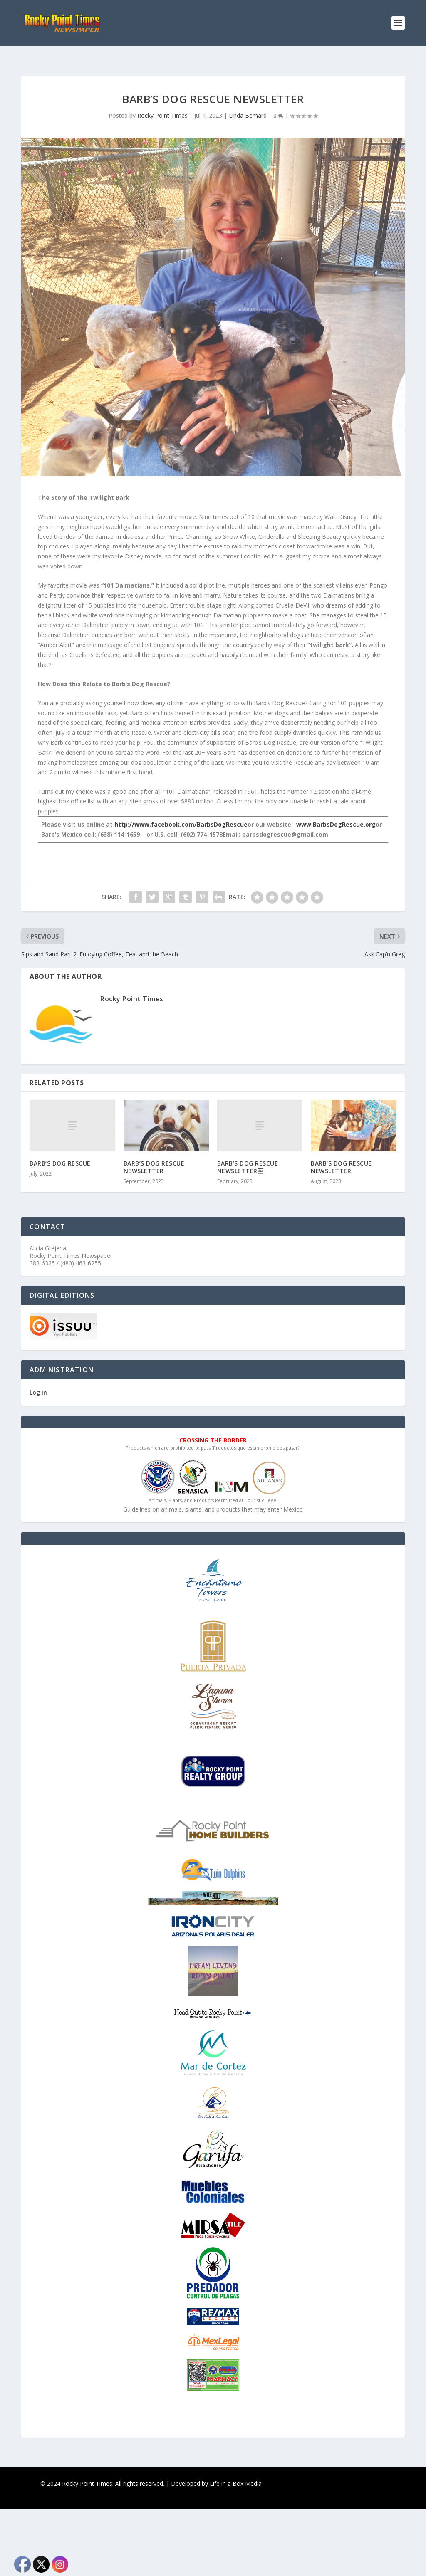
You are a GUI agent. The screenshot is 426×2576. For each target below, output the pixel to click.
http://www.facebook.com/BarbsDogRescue (181, 811)
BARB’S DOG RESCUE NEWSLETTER (154, 1153)
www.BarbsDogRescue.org (336, 811)
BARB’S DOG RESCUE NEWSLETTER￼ (247, 1153)
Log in (38, 1379)
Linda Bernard (248, 102)
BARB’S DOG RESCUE (60, 1150)
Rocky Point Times (162, 102)
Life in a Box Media (236, 2470)
